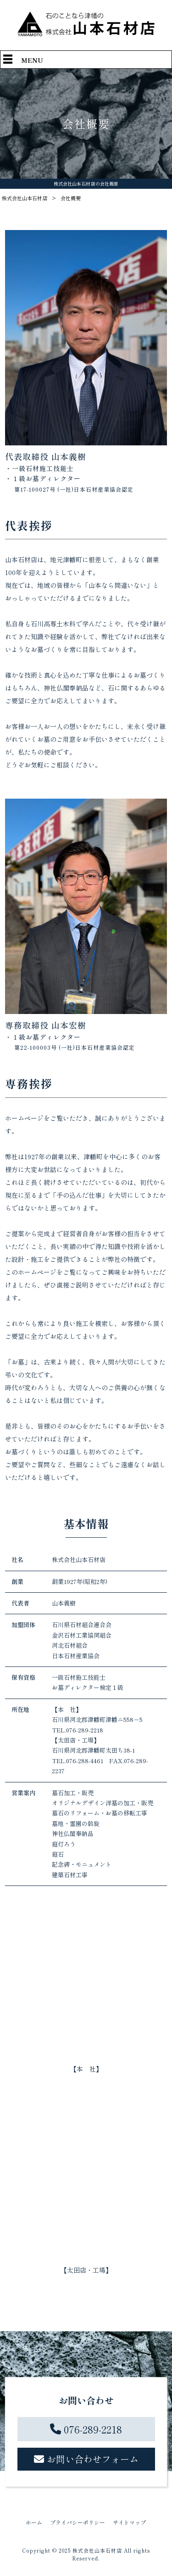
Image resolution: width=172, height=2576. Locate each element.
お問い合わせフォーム (93, 2459)
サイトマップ (129, 2522)
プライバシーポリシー (77, 2522)
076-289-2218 (93, 2429)
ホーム (34, 2522)
